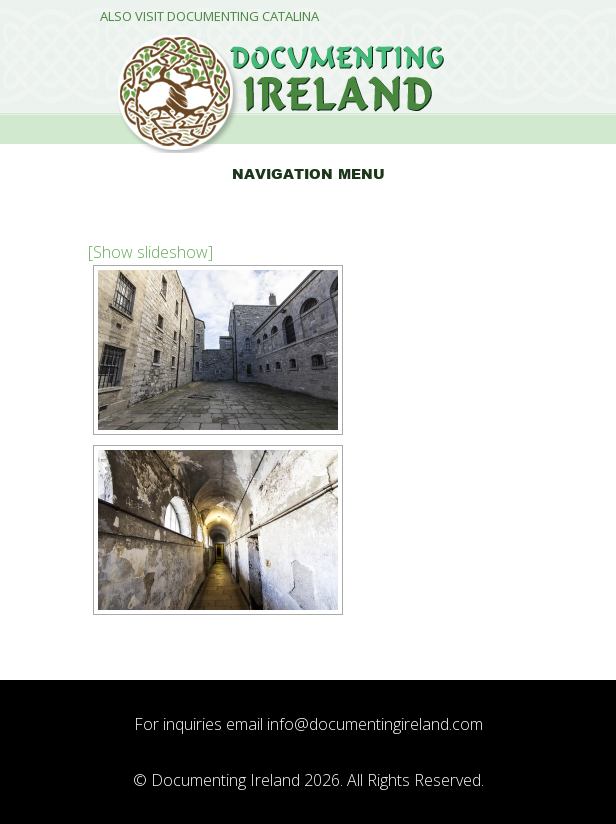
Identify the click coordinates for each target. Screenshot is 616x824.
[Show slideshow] (150, 252)
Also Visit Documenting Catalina (209, 16)
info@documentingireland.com (375, 724)
